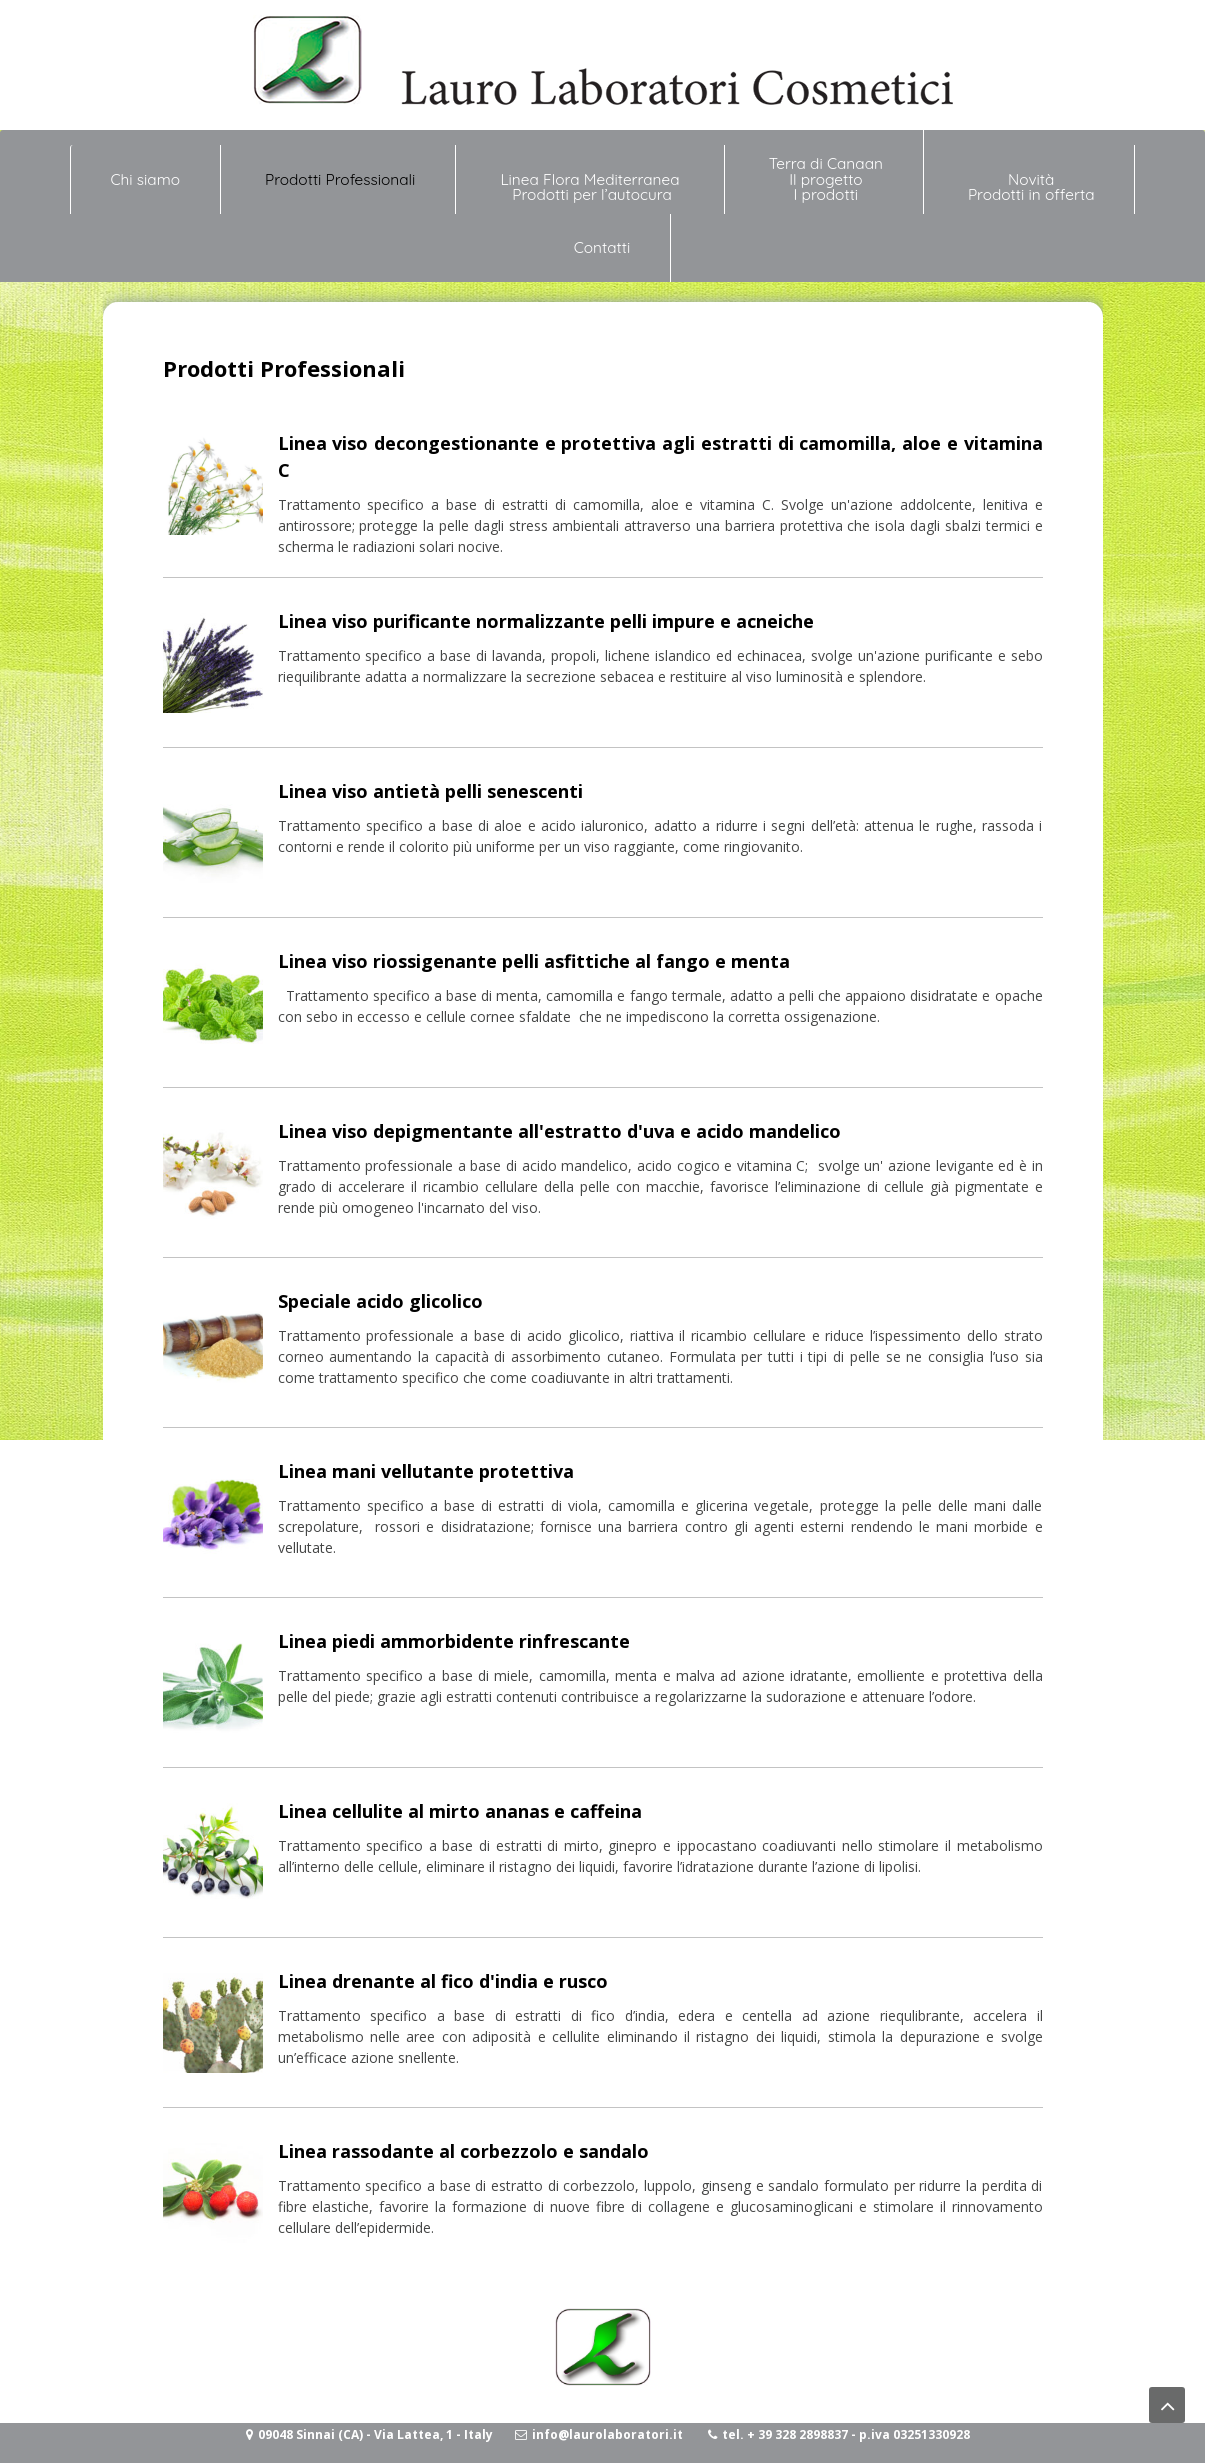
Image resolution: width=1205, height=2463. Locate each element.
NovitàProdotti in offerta (1031, 187)
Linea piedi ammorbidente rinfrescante (454, 1641)
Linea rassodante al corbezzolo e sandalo (463, 2151)
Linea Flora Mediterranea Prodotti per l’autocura (591, 187)
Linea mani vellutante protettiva (426, 1471)
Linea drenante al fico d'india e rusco (443, 1981)
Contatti (602, 247)
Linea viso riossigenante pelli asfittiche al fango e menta (534, 961)
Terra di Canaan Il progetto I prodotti (826, 179)
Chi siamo (145, 171)
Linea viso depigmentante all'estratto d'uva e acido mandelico (559, 1131)
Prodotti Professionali (340, 179)
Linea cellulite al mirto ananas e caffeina (460, 1811)
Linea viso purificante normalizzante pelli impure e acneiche (546, 621)
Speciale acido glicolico (380, 1301)
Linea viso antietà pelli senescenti (430, 791)
